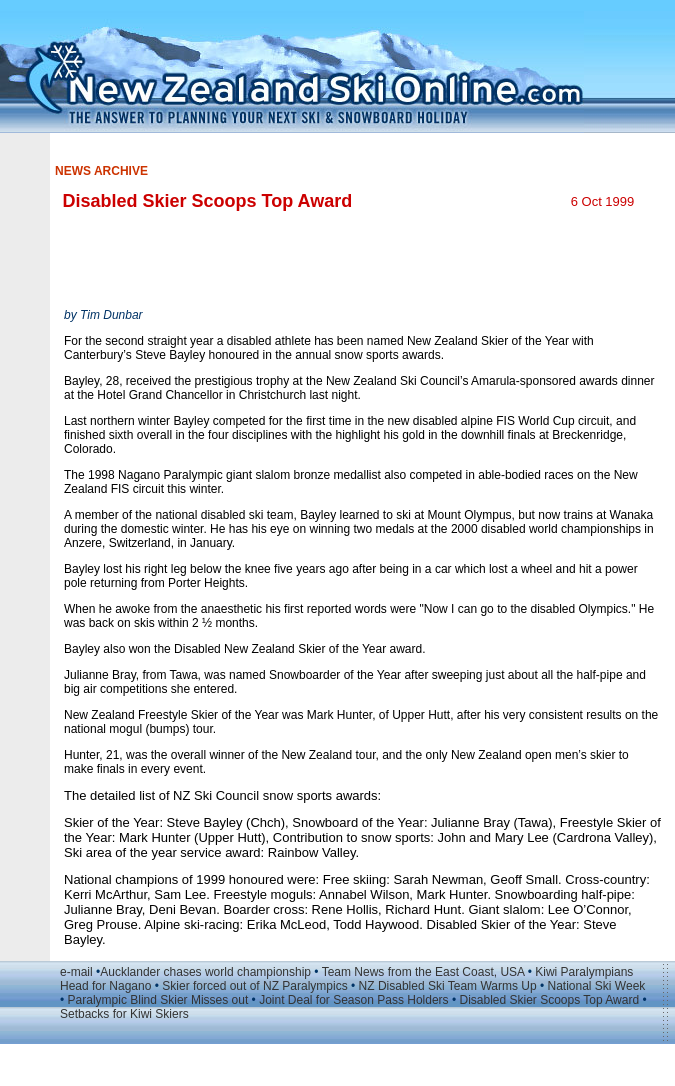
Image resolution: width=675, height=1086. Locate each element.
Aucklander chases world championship (205, 972)
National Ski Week (596, 986)
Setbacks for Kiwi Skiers (124, 1014)
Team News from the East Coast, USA (423, 972)
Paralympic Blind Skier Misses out (158, 1000)
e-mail (76, 972)
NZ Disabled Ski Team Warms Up (448, 986)
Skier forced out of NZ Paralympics (254, 986)
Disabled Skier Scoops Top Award (549, 1000)
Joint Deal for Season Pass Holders (353, 1000)
